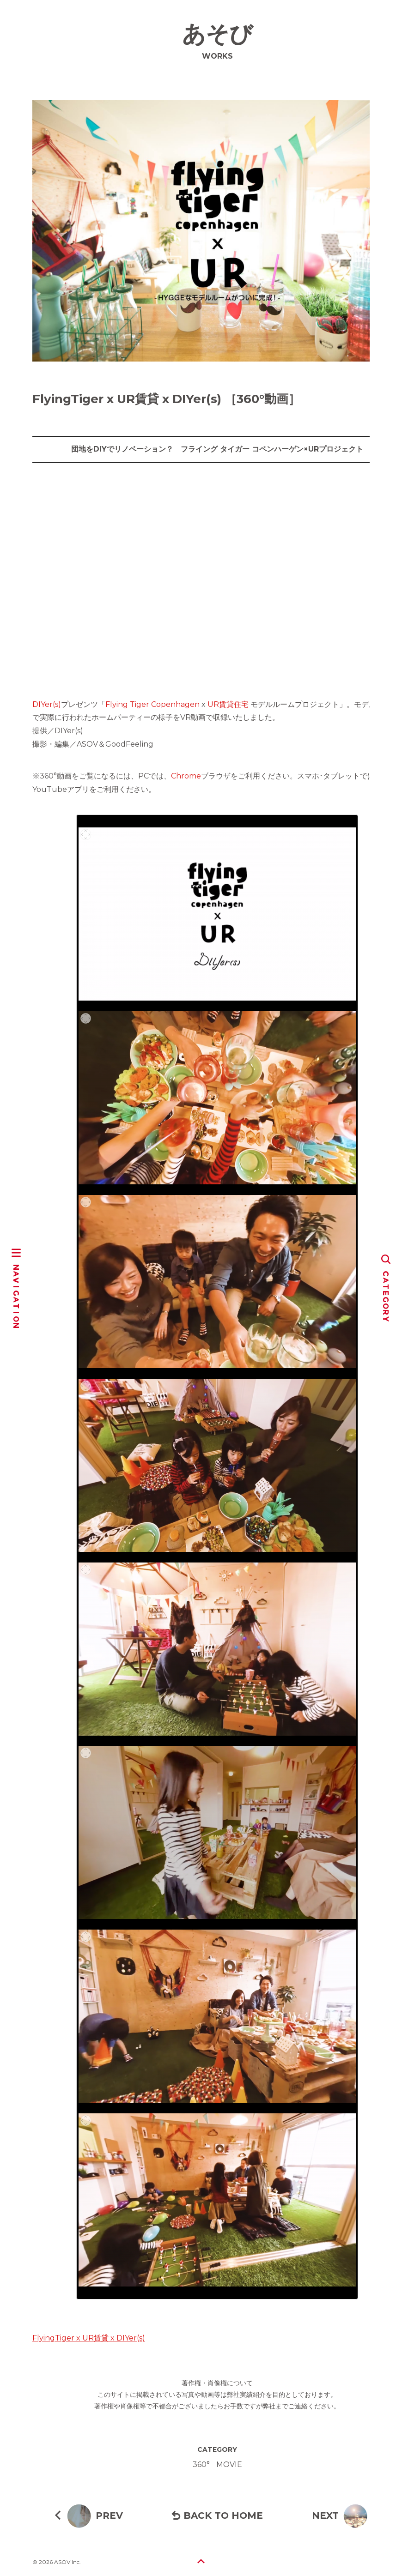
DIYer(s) (46, 704)
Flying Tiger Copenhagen (152, 704)
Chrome (186, 776)
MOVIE (229, 2464)
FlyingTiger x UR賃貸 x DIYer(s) (88, 2338)
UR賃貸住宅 (228, 704)
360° (201, 2464)
